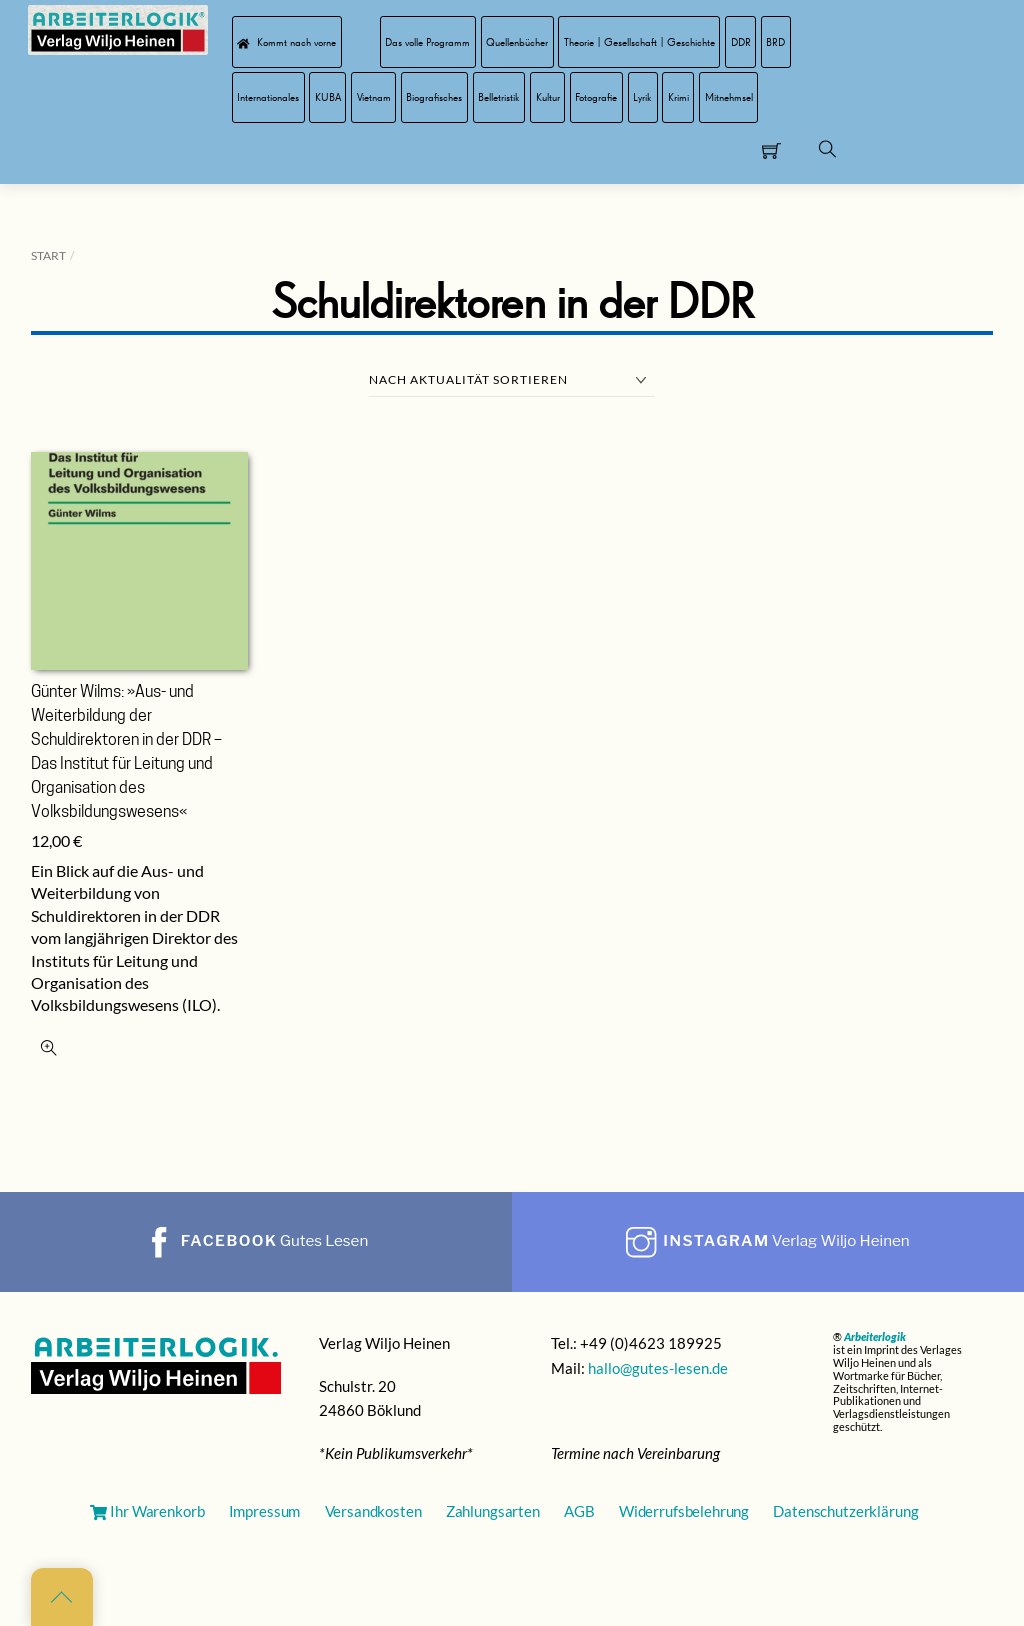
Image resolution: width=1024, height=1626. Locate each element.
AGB (579, 1511)
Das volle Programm (427, 42)
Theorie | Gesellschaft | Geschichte (639, 42)
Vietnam (374, 97)
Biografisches (434, 97)
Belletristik (499, 97)
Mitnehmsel (729, 97)
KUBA (328, 97)
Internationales (268, 97)
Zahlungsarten (493, 1511)
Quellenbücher (517, 42)
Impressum (265, 1511)
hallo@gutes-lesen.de (658, 1368)
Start (48, 255)
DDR (741, 42)
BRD (775, 42)
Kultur (548, 97)
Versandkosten (373, 1511)
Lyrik (642, 97)
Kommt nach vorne (286, 42)
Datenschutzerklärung (845, 1511)
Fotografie (596, 97)
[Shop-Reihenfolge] (511, 380)
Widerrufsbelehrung (684, 1511)
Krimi (678, 97)
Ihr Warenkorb (147, 1511)
